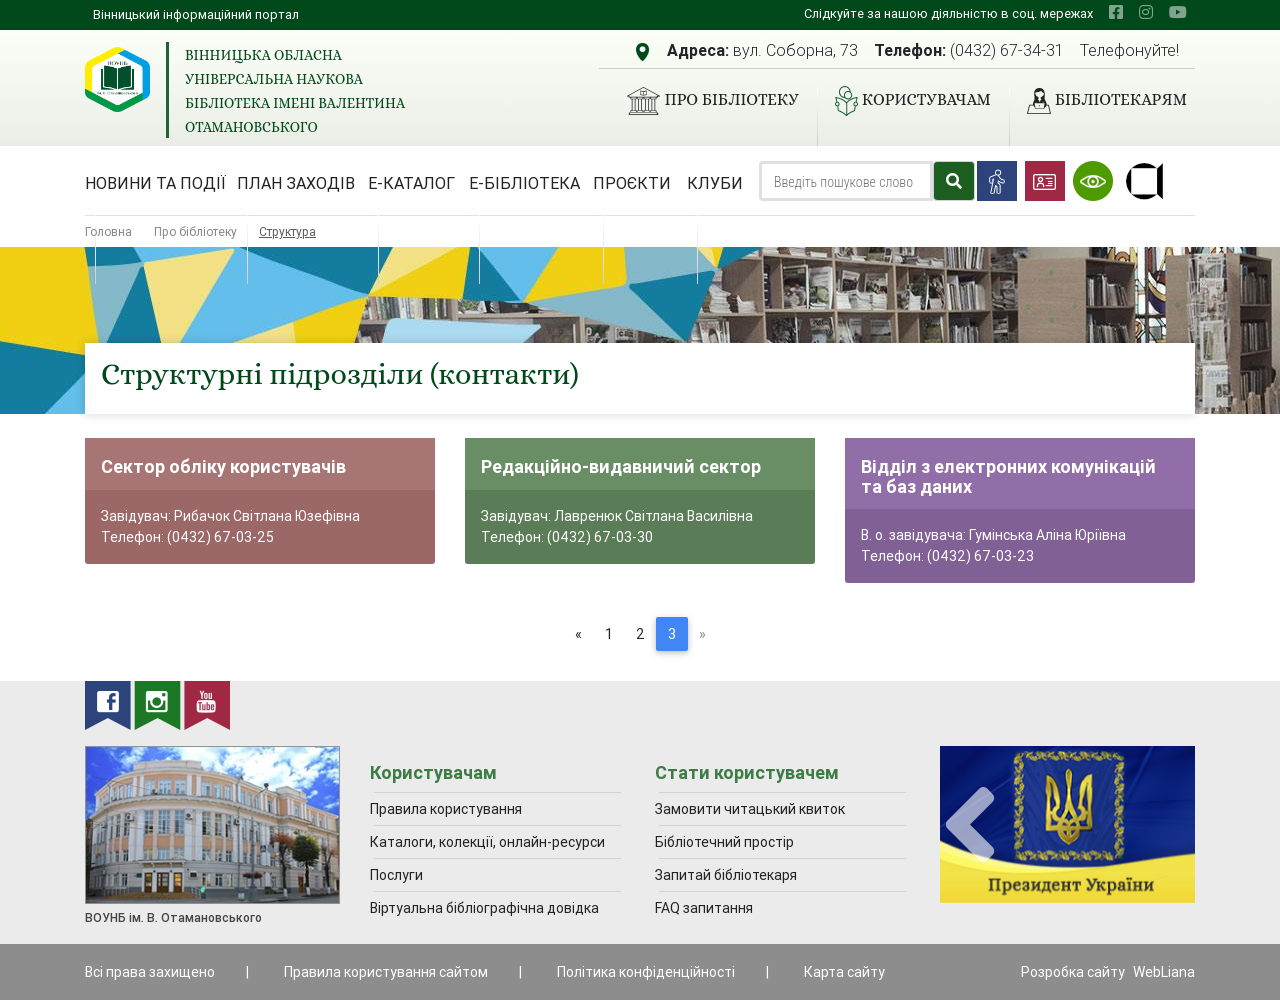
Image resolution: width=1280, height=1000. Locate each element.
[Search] (846, 181)
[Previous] (578, 634)
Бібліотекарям (1099, 101)
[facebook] (1116, 12)
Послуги (396, 875)
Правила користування (446, 809)
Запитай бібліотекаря (726, 875)
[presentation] (970, 825)
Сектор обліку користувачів (223, 466)
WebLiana (1164, 972)
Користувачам (905, 101)
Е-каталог (411, 183)
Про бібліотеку (704, 101)
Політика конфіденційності (646, 972)
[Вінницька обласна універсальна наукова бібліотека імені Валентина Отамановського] (117, 79)
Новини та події (155, 183)
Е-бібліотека (524, 183)
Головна (108, 231)
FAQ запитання (704, 908)
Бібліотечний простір (724, 842)
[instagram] (1146, 12)
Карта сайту (844, 972)
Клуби (715, 183)
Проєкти (632, 183)
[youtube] (1178, 12)
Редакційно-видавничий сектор (621, 466)
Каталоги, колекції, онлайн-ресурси (487, 842)
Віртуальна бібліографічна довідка (484, 908)
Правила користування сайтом (386, 972)
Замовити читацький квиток (750, 809)
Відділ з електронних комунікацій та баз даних (1008, 476)
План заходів (296, 183)
